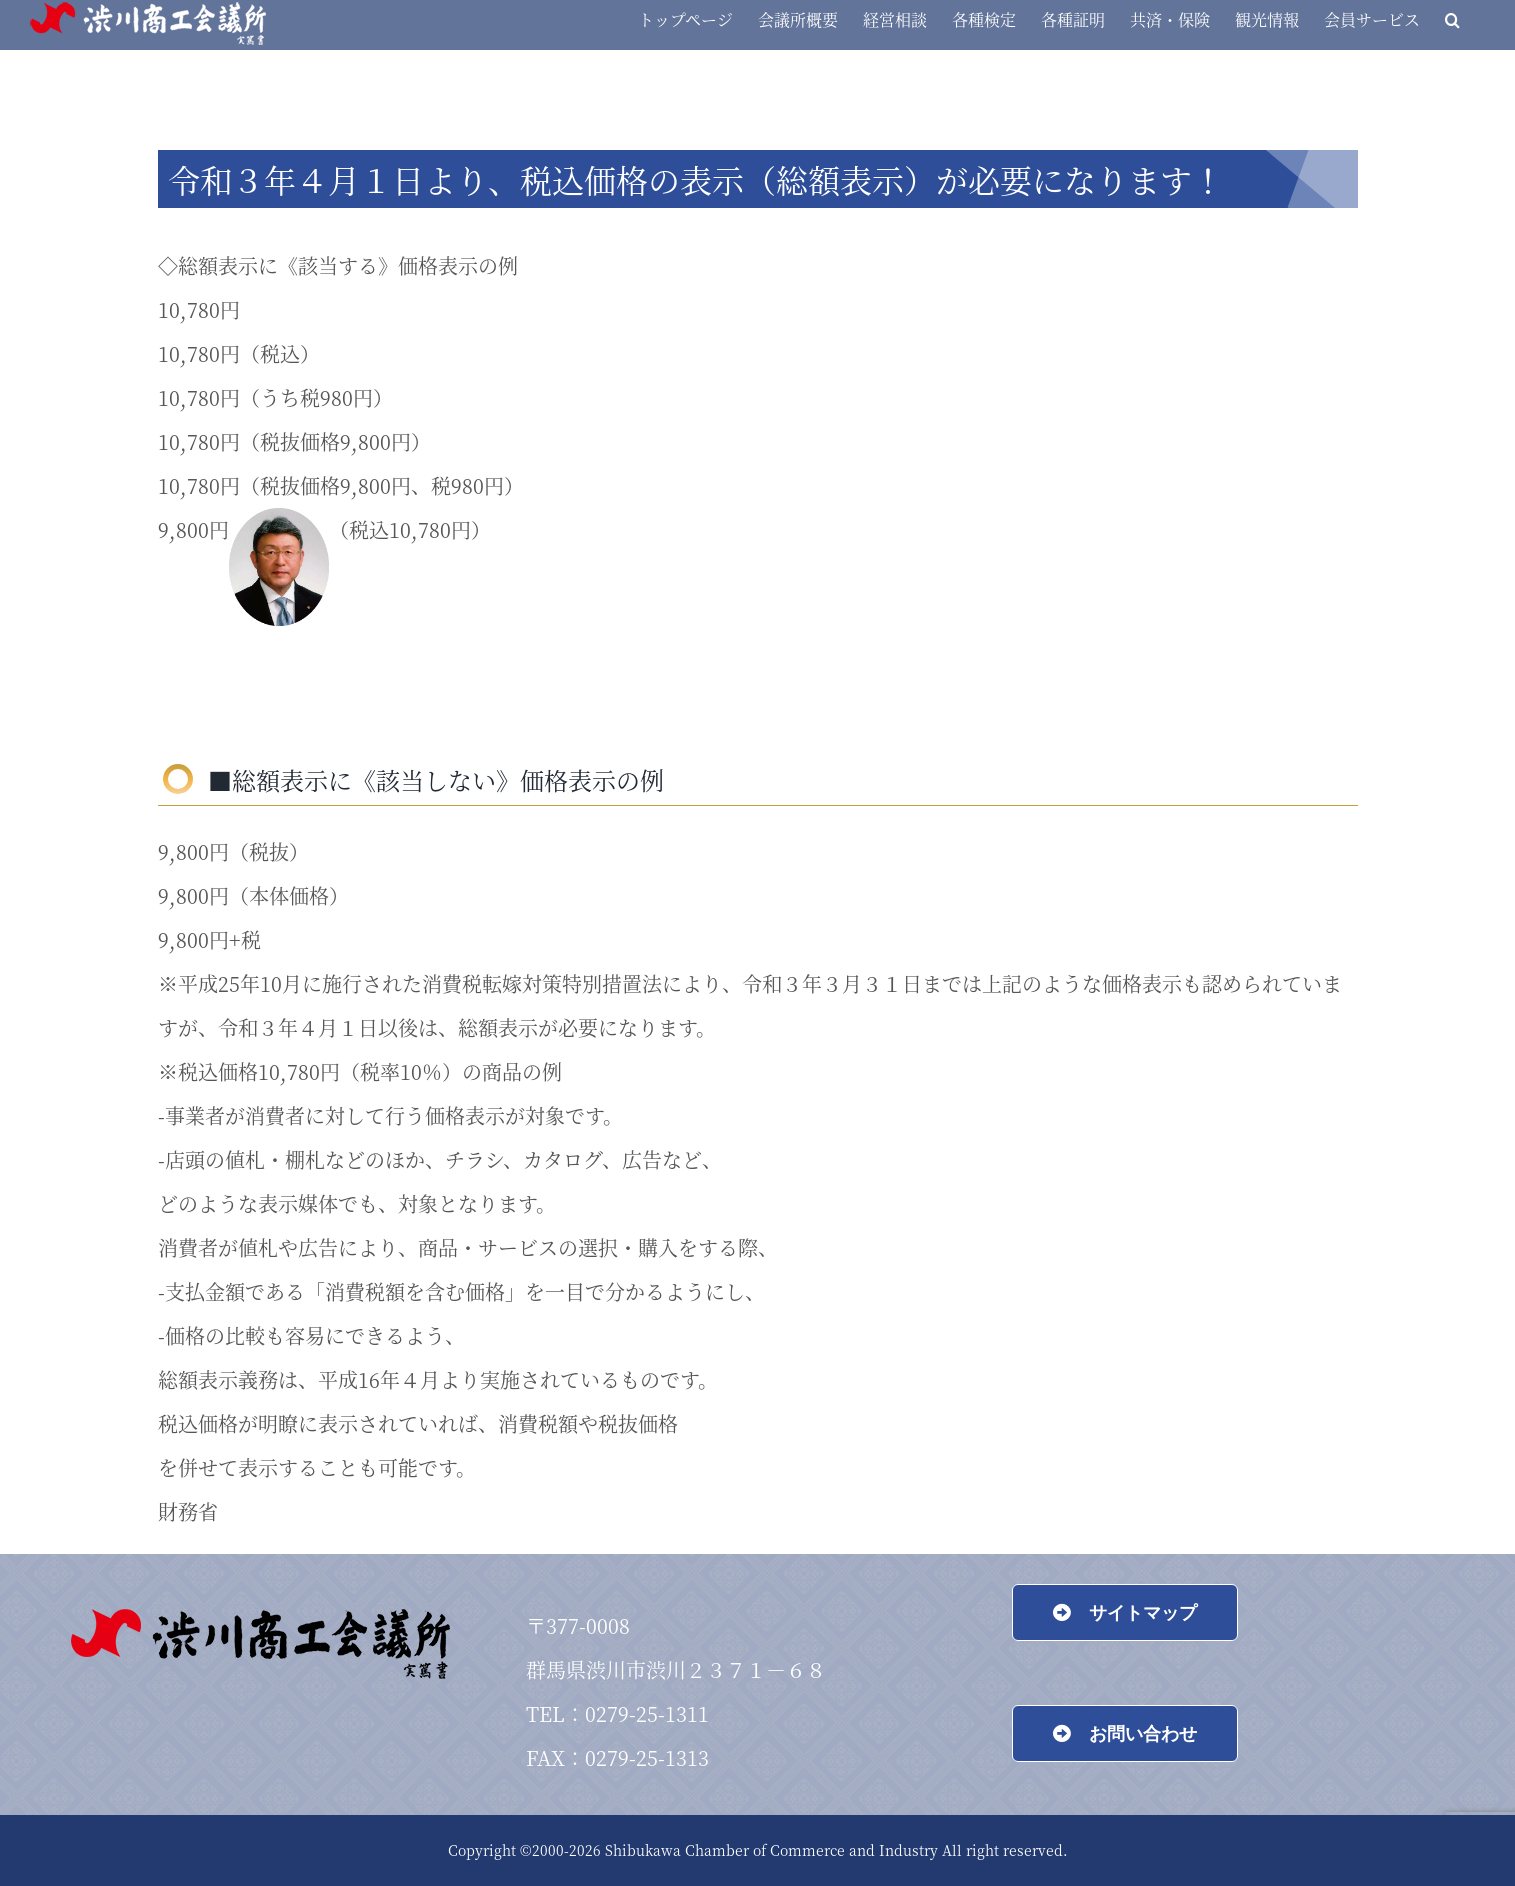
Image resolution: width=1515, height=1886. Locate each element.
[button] (1452, 20)
